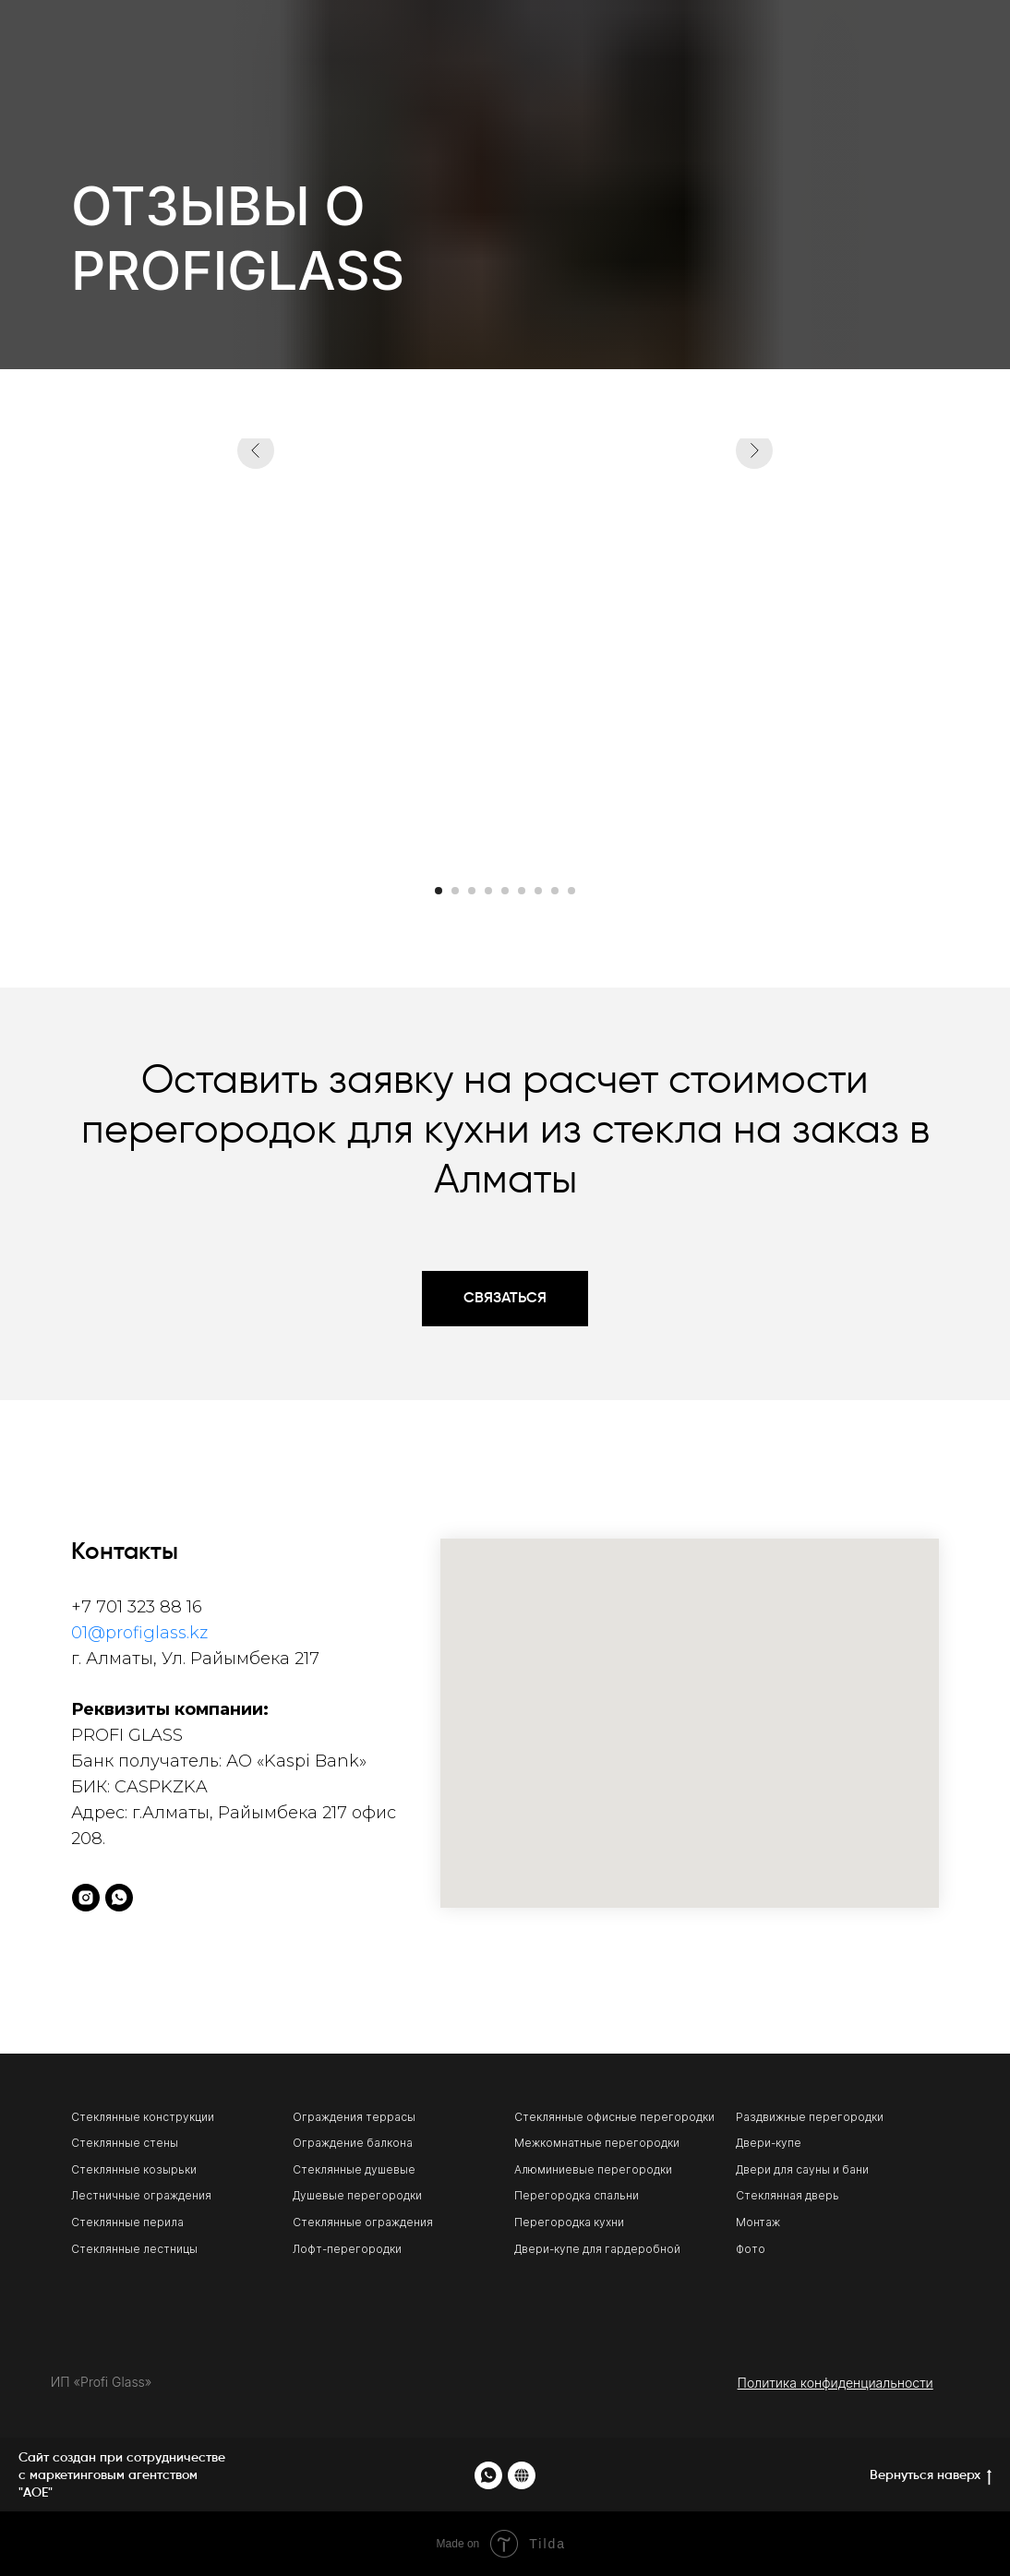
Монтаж (758, 2222)
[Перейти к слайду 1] (438, 890)
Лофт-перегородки (347, 2249)
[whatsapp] (119, 1897)
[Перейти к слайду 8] (555, 890)
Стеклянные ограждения (363, 2222)
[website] (521, 2475)
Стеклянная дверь (787, 2195)
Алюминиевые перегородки (593, 2169)
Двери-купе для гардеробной (597, 2249)
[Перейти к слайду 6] (521, 890)
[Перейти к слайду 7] (538, 890)
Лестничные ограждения (141, 2195)
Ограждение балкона (353, 2143)
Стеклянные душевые (354, 2169)
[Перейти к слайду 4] (488, 890)
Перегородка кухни (569, 2222)
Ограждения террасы (354, 2117)
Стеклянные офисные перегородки (614, 2117)
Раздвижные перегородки (810, 2117)
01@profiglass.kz (139, 1633)
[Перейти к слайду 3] (471, 890)
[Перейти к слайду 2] (455, 890)
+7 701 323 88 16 (136, 1607)
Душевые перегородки (357, 2195)
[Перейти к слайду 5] (505, 890)
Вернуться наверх (931, 2477)
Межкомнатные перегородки (596, 2143)
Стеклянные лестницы (134, 2249)
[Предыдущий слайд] (255, 650)
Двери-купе (768, 2143)
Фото (750, 2249)
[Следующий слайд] (754, 650)
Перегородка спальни (576, 2195)
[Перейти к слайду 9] (571, 890)
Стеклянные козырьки (134, 2169)
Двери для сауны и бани (802, 2169)
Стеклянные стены (124, 2143)
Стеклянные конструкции (142, 2117)
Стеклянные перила (127, 2222)
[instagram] (86, 1897)
